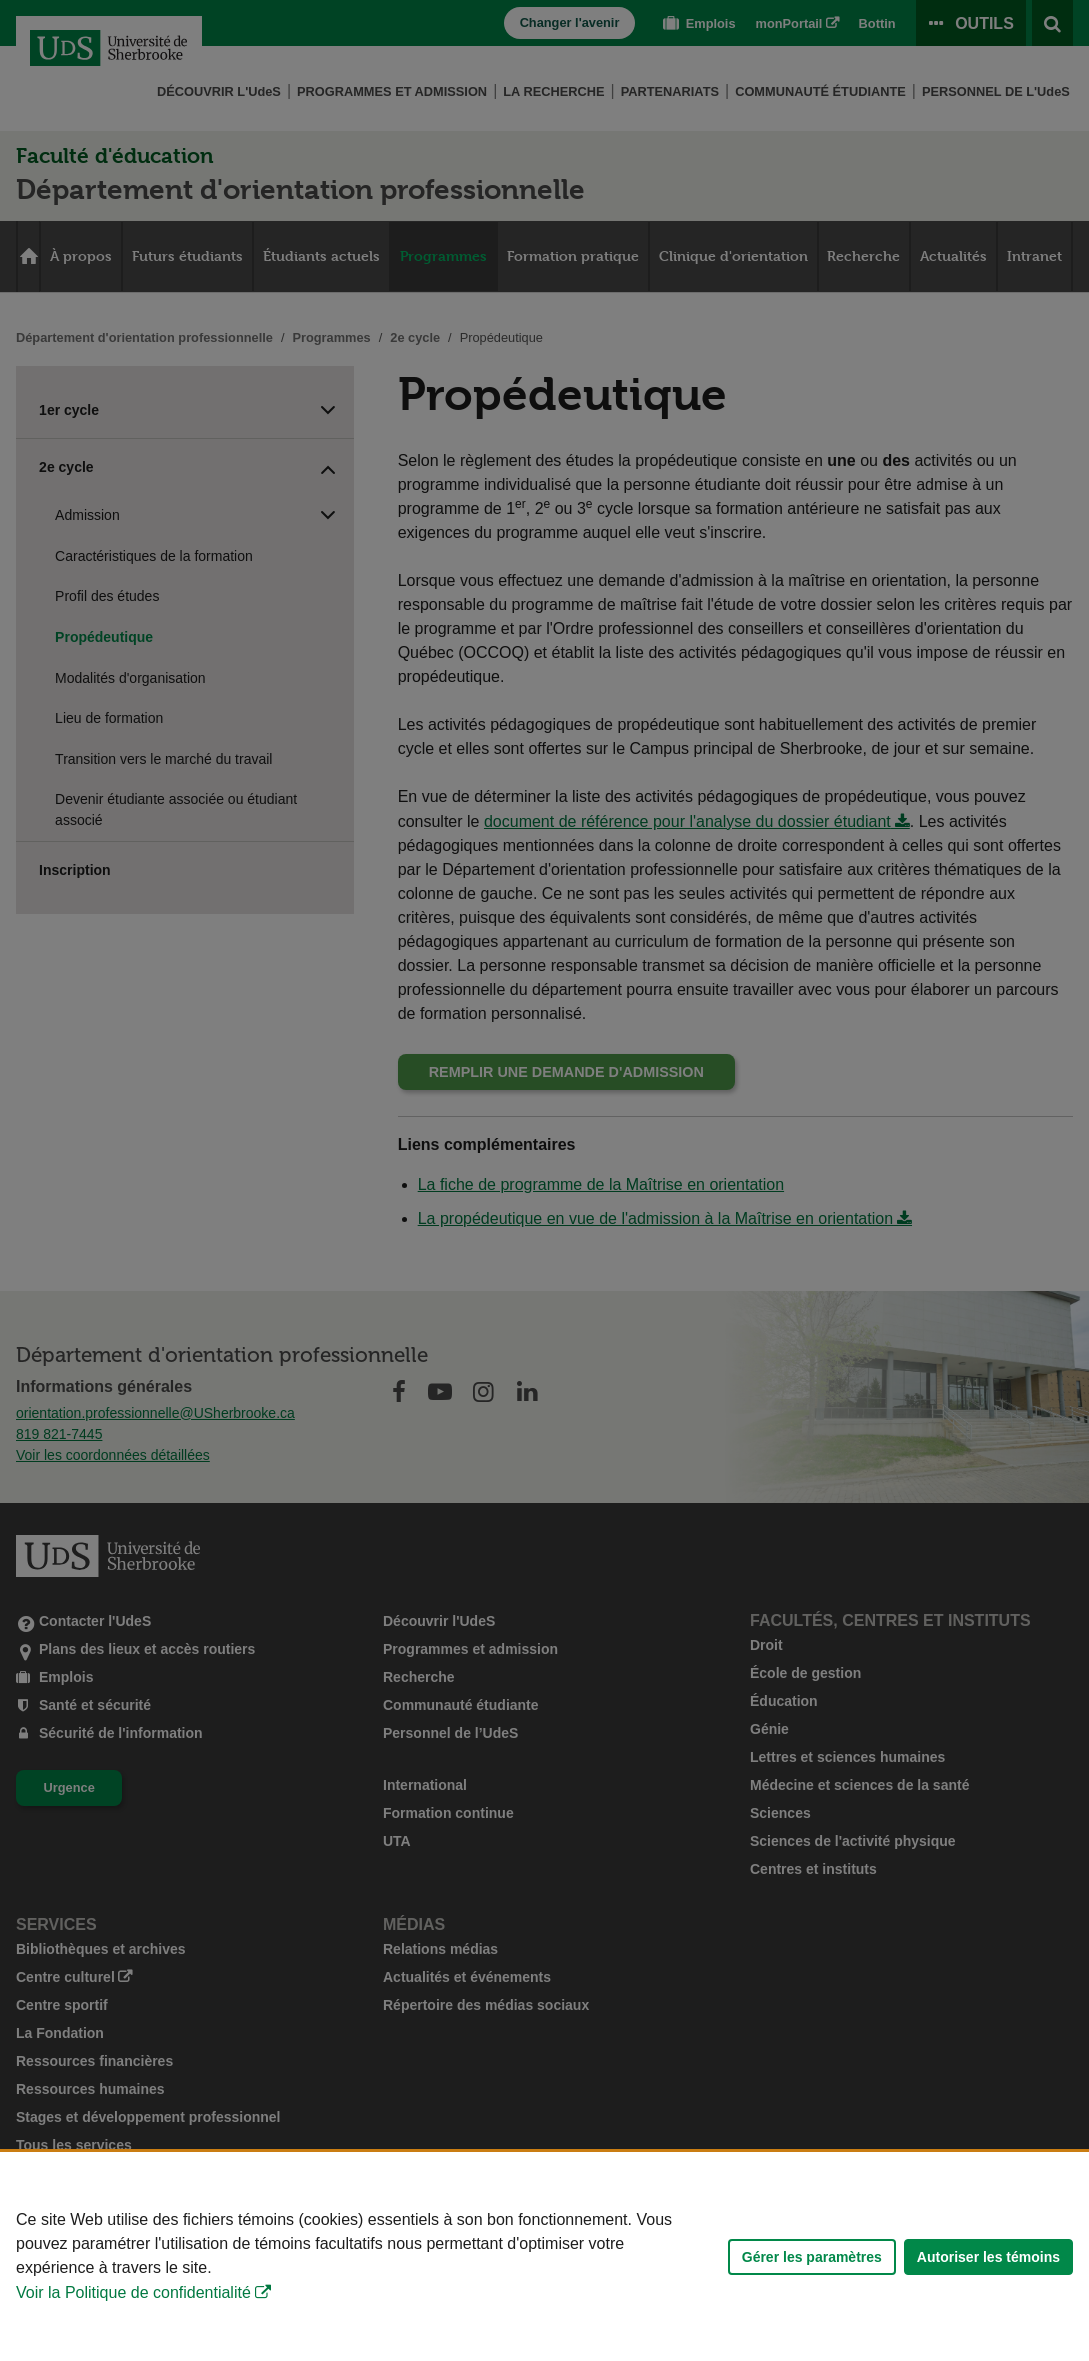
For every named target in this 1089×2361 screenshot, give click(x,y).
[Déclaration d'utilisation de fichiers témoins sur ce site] (544, 2256)
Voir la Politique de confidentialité (133, 2292)
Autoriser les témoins (988, 2257)
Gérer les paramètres (812, 2257)
